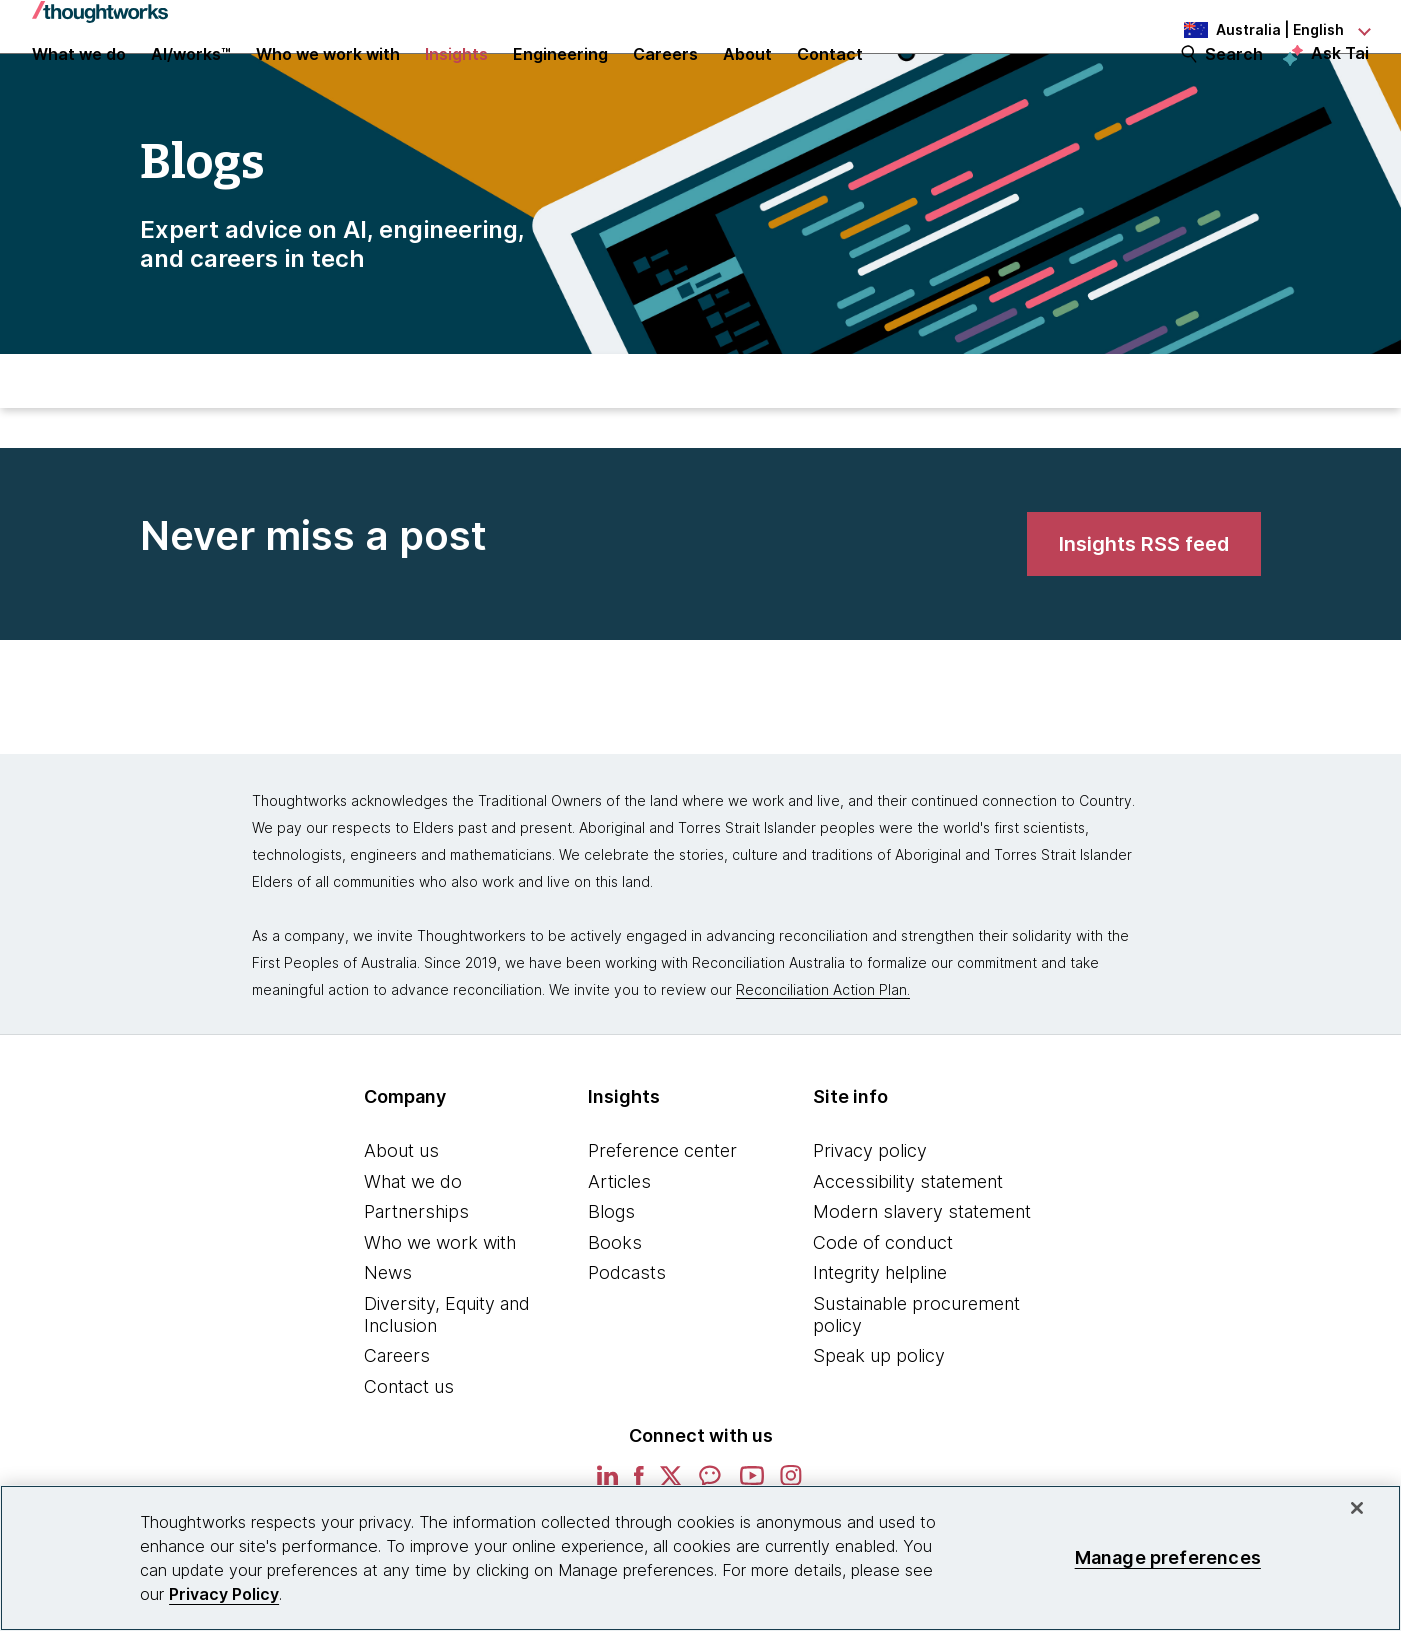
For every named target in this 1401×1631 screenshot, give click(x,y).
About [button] (747, 82)
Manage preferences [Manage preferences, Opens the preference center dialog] (1168, 1557)
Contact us (409, 1452)
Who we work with (440, 1308)
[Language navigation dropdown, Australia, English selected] (1259, 30)
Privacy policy (870, 1216)
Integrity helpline (880, 1338)
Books (615, 1308)
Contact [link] (830, 82)
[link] (1144, 620)
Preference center (662, 1216)
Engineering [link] (560, 82)
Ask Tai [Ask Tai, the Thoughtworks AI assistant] (1340, 81)
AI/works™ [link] (191, 82)
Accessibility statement (908, 1247)
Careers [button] (665, 82)
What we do (413, 1247)
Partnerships (416, 1277)
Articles (619, 1247)
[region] (700, 1558)
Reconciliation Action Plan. (823, 1055)
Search (1234, 82)
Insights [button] (456, 82)
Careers (397, 1421)
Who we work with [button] (328, 82)
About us (401, 1216)
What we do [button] (79, 82)
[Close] (1357, 1508)
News (388, 1338)
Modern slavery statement (922, 1277)
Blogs (611, 1277)
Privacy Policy (224, 1594)
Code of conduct (883, 1308)
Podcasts (627, 1338)
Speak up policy (879, 1421)
